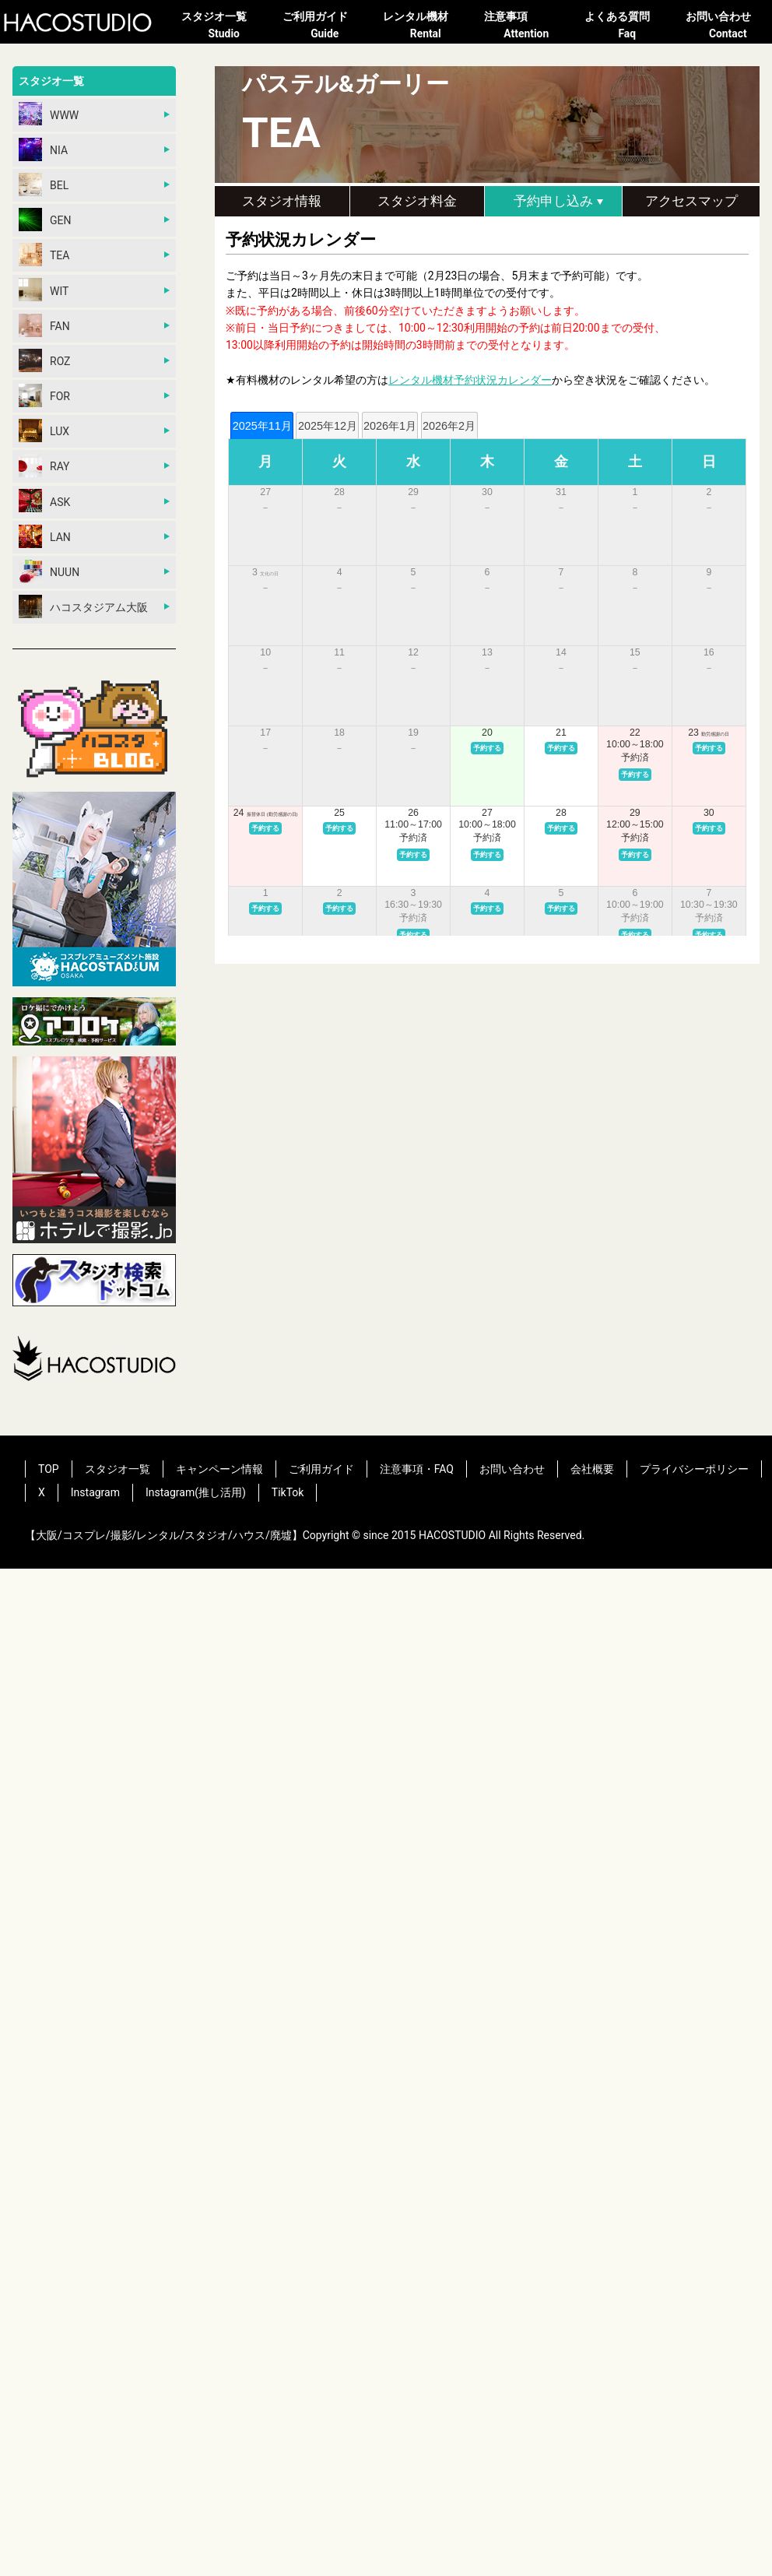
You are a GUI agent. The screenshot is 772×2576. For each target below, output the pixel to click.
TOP (48, 1469)
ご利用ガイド (325, 26)
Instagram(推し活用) (196, 1492)
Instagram (95, 1492)
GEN (45, 219)
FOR (44, 395)
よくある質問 (627, 26)
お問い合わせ (728, 26)
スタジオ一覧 (224, 26)
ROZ (45, 360)
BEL (43, 184)
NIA (43, 149)
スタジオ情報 (281, 201)
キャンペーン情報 (219, 1469)
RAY (44, 465)
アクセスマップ (691, 201)
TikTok (288, 1492)
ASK (44, 500)
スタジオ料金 (417, 201)
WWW (49, 113)
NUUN (49, 571)
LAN (45, 536)
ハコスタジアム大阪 (83, 606)
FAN (44, 325)
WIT (43, 289)
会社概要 (592, 1469)
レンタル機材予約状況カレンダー (470, 380)
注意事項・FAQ (417, 1469)
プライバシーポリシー (694, 1469)
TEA (44, 254)
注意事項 (527, 26)
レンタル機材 (425, 26)
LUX (44, 430)
